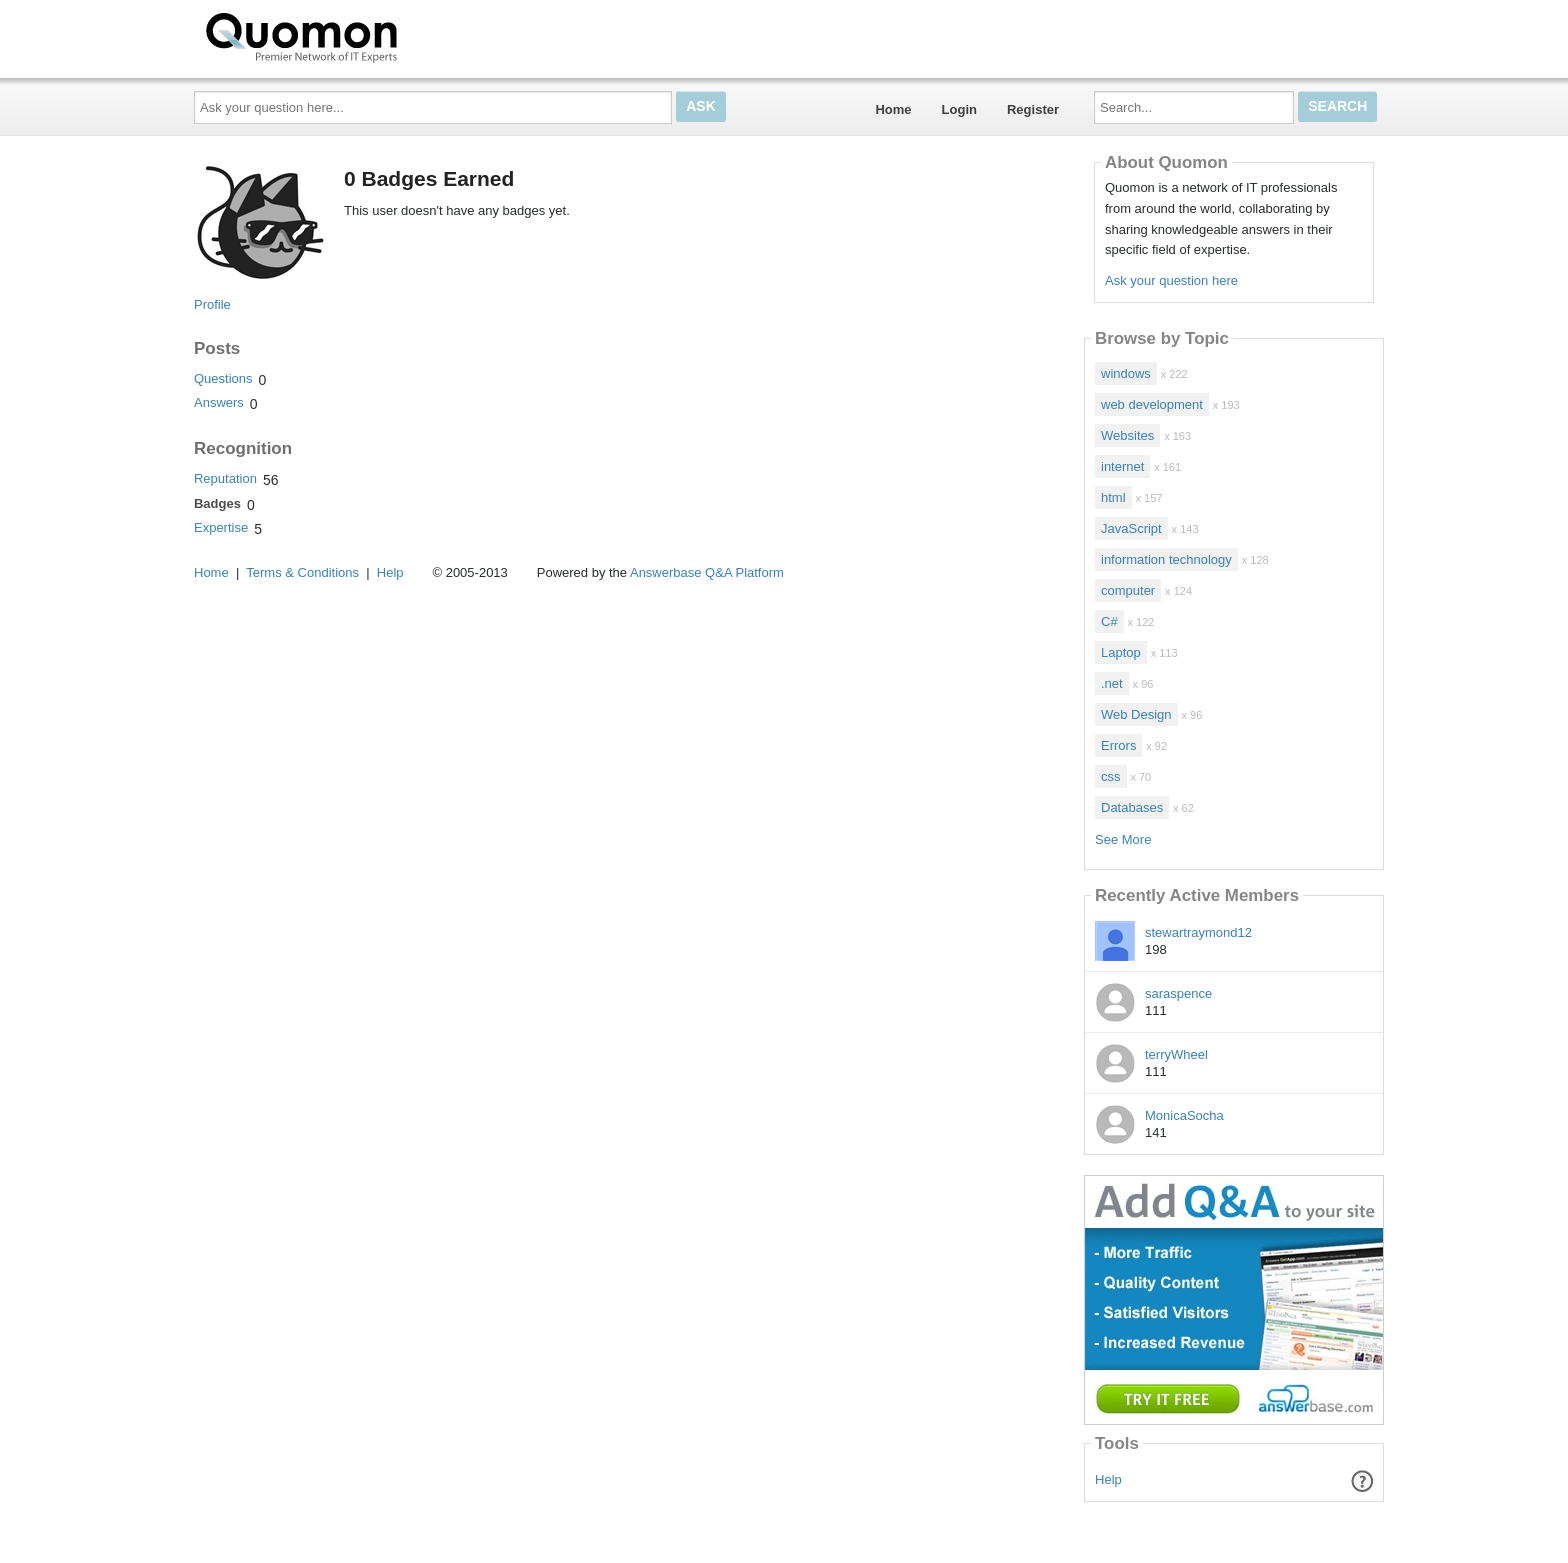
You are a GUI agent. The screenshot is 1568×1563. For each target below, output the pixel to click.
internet (1122, 466)
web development (1152, 404)
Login (959, 109)
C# (1109, 621)
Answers (219, 402)
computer (1128, 590)
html (1113, 497)
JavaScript (1131, 528)
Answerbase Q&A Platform (707, 572)
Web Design (1136, 714)
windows (1126, 373)
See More (1123, 839)
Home (893, 109)
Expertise (221, 527)
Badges (217, 503)
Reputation (225, 478)
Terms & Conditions (302, 572)
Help (1108, 1479)
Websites (1127, 435)
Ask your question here (1171, 280)
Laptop (1121, 652)
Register (1033, 109)
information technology (1166, 559)
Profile (212, 304)
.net (1112, 683)
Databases (1132, 807)
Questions (223, 378)
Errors (1118, 745)
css (1111, 776)
